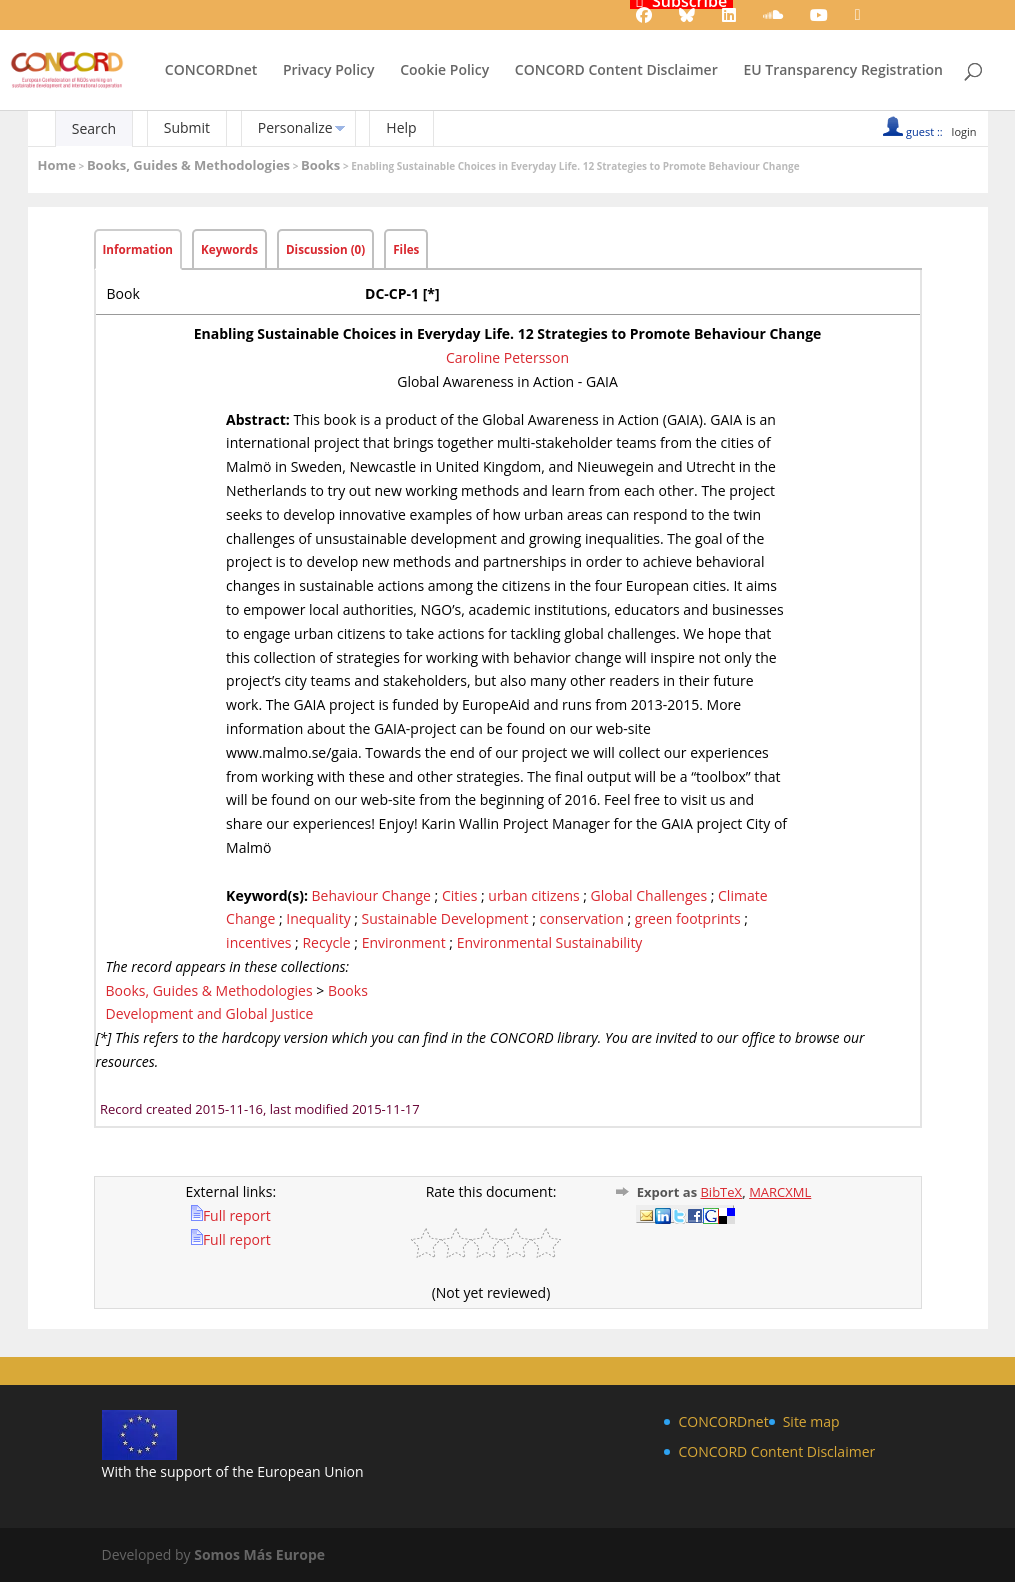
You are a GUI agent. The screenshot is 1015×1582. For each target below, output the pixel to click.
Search (94, 128)
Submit (187, 127)
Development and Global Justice (210, 1013)
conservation (582, 918)
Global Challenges (649, 895)
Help (401, 127)
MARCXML (780, 1192)
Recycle (326, 942)
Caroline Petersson (507, 357)
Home (57, 165)
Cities (459, 895)
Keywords (229, 249)
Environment (404, 942)
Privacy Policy (329, 71)
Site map (811, 1421)
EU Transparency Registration (843, 71)
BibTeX (721, 1192)
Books (320, 165)
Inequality (318, 918)
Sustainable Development (445, 918)
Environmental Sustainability (550, 942)
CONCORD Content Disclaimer (616, 71)
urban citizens (533, 895)
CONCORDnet (211, 71)
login (964, 131)
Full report (231, 1215)
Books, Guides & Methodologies (188, 165)
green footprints (688, 918)
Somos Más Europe (259, 1554)
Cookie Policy (444, 71)
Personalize (295, 127)
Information (138, 249)
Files (406, 249)
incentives (258, 942)
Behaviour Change (371, 895)
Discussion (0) (325, 249)
